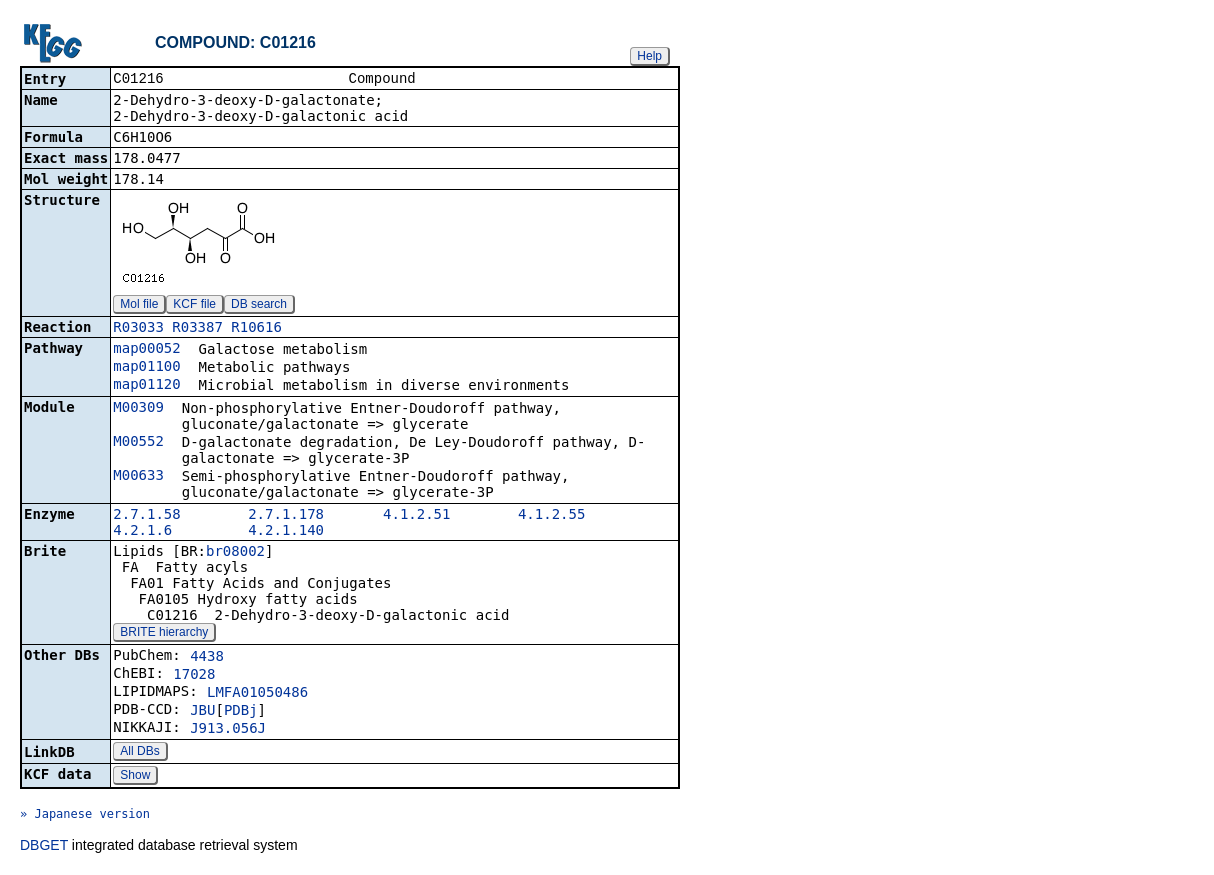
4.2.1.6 (142, 532)
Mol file (139, 306)
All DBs (139, 753)
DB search (259, 306)
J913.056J (228, 730)
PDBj (241, 712)
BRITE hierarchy (164, 634)
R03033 (138, 329)
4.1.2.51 (416, 516)
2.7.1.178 (286, 516)
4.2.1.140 (286, 532)
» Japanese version (85, 816)
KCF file (194, 306)
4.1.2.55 (551, 516)
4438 (207, 658)
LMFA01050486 (257, 694)
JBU (202, 712)
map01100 (146, 368)
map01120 (146, 386)
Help (649, 56)
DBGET (44, 847)
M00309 (138, 409)
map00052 (146, 350)
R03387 (197, 329)
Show (135, 777)
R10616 (256, 329)
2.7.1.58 (146, 516)
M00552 (138, 443)
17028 (194, 676)
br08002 (235, 553)
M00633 (138, 477)
